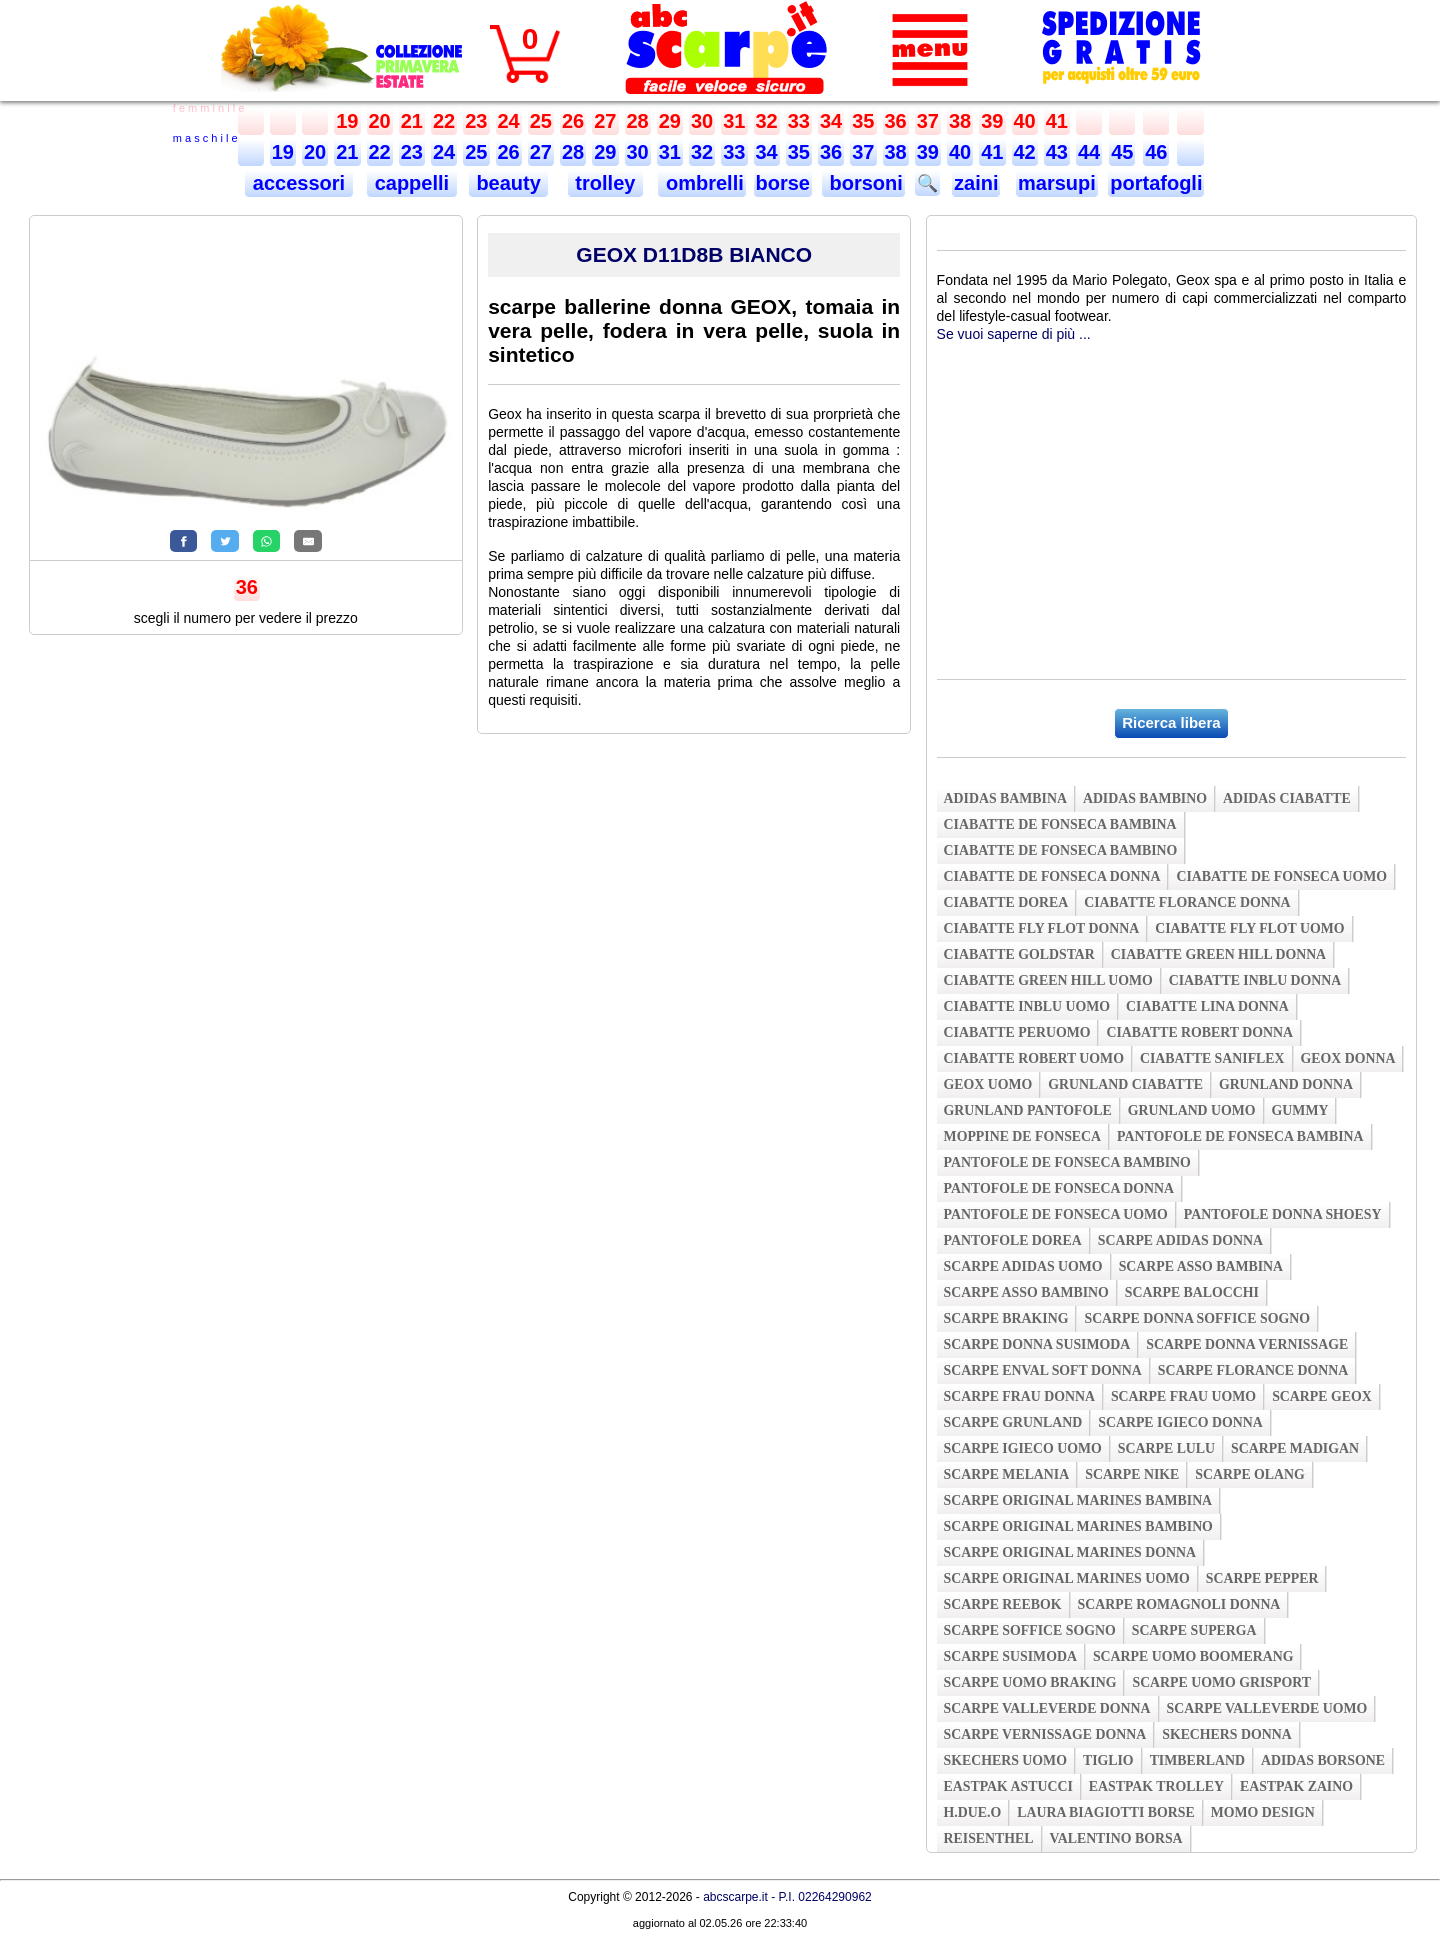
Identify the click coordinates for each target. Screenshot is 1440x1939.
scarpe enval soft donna (1043, 1370)
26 (573, 121)
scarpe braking (1006, 1318)
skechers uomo (1005, 1760)
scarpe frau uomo (1183, 1396)
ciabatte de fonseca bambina (1060, 824)
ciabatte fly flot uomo (1249, 928)
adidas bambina (1005, 798)
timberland (1197, 1760)
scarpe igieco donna (1180, 1422)
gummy (1300, 1110)
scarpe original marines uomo (1067, 1578)
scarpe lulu (1166, 1448)
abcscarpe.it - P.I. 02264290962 (787, 1897)
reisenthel (989, 1838)
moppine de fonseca (1023, 1136)
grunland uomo (1192, 1110)
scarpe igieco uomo (1023, 1448)
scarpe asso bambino (1026, 1292)
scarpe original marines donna (1070, 1552)
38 (960, 121)
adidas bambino (1145, 798)
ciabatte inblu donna (1255, 980)
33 (799, 121)
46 (1156, 152)
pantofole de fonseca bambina (1240, 1136)
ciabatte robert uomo (1034, 1058)
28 (638, 121)
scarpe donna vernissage (1247, 1344)
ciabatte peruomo (1017, 1032)
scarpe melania (1007, 1474)
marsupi (1057, 183)
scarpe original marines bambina (1078, 1500)
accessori (298, 183)
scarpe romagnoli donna (1179, 1604)
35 (863, 121)
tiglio (1108, 1760)
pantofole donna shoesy (1283, 1214)
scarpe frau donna (1019, 1396)
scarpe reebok (1003, 1604)
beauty (509, 183)
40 (1025, 121)
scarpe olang (1249, 1474)
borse (783, 183)
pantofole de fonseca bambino (1067, 1162)
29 (670, 121)
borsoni (863, 183)
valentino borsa (1116, 1838)
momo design (1263, 1812)
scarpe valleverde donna (1047, 1708)
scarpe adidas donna (1180, 1240)
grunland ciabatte (1125, 1084)
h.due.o (973, 1812)
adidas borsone (1323, 1760)
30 (702, 121)
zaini (976, 183)
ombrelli (701, 183)
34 (831, 121)
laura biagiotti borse (1106, 1812)
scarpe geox (1322, 1396)
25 (541, 121)
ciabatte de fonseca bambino (1061, 850)
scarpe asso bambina (1201, 1266)
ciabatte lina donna (1207, 1006)
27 (605, 121)
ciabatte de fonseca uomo (1281, 876)
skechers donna (1226, 1734)
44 (1089, 152)
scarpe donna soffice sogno (1197, 1318)
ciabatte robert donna (1199, 1032)
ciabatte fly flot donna (1042, 928)
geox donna (1348, 1058)
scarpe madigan (1295, 1448)
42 (1025, 152)
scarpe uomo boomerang (1193, 1656)
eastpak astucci (1008, 1786)
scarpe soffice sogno (1030, 1630)
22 (444, 121)
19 (347, 121)
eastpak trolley (1156, 1786)
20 (380, 121)
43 (1057, 152)
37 (928, 121)
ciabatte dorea (1006, 902)
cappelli (412, 183)
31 (734, 121)
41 (1057, 121)
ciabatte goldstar (1019, 954)
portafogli (1156, 183)
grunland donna (1286, 1084)
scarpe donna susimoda (1037, 1344)
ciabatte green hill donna (1218, 954)
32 (767, 121)
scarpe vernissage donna (1045, 1734)
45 (1122, 152)
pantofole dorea (1013, 1240)
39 (992, 121)
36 (896, 121)
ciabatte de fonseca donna (1052, 876)
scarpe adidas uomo (1023, 1266)
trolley (605, 183)
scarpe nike (1132, 1474)
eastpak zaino (1296, 1786)
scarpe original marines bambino (1078, 1526)
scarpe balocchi (1192, 1292)
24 (509, 121)
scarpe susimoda (1010, 1656)
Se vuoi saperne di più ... (1014, 334)
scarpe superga (1194, 1630)
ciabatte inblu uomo (1027, 1006)
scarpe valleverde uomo (1267, 1708)
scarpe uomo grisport (1221, 1682)
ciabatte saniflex (1212, 1058)
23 (476, 121)
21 (412, 121)
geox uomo (988, 1084)
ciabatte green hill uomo (1048, 980)
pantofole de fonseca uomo (1056, 1214)
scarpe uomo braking (1030, 1682)
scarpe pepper (1262, 1578)
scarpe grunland (1013, 1422)
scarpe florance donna (1253, 1370)
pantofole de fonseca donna (1059, 1188)
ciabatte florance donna (1187, 902)
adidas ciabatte (1287, 798)
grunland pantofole (1028, 1110)
